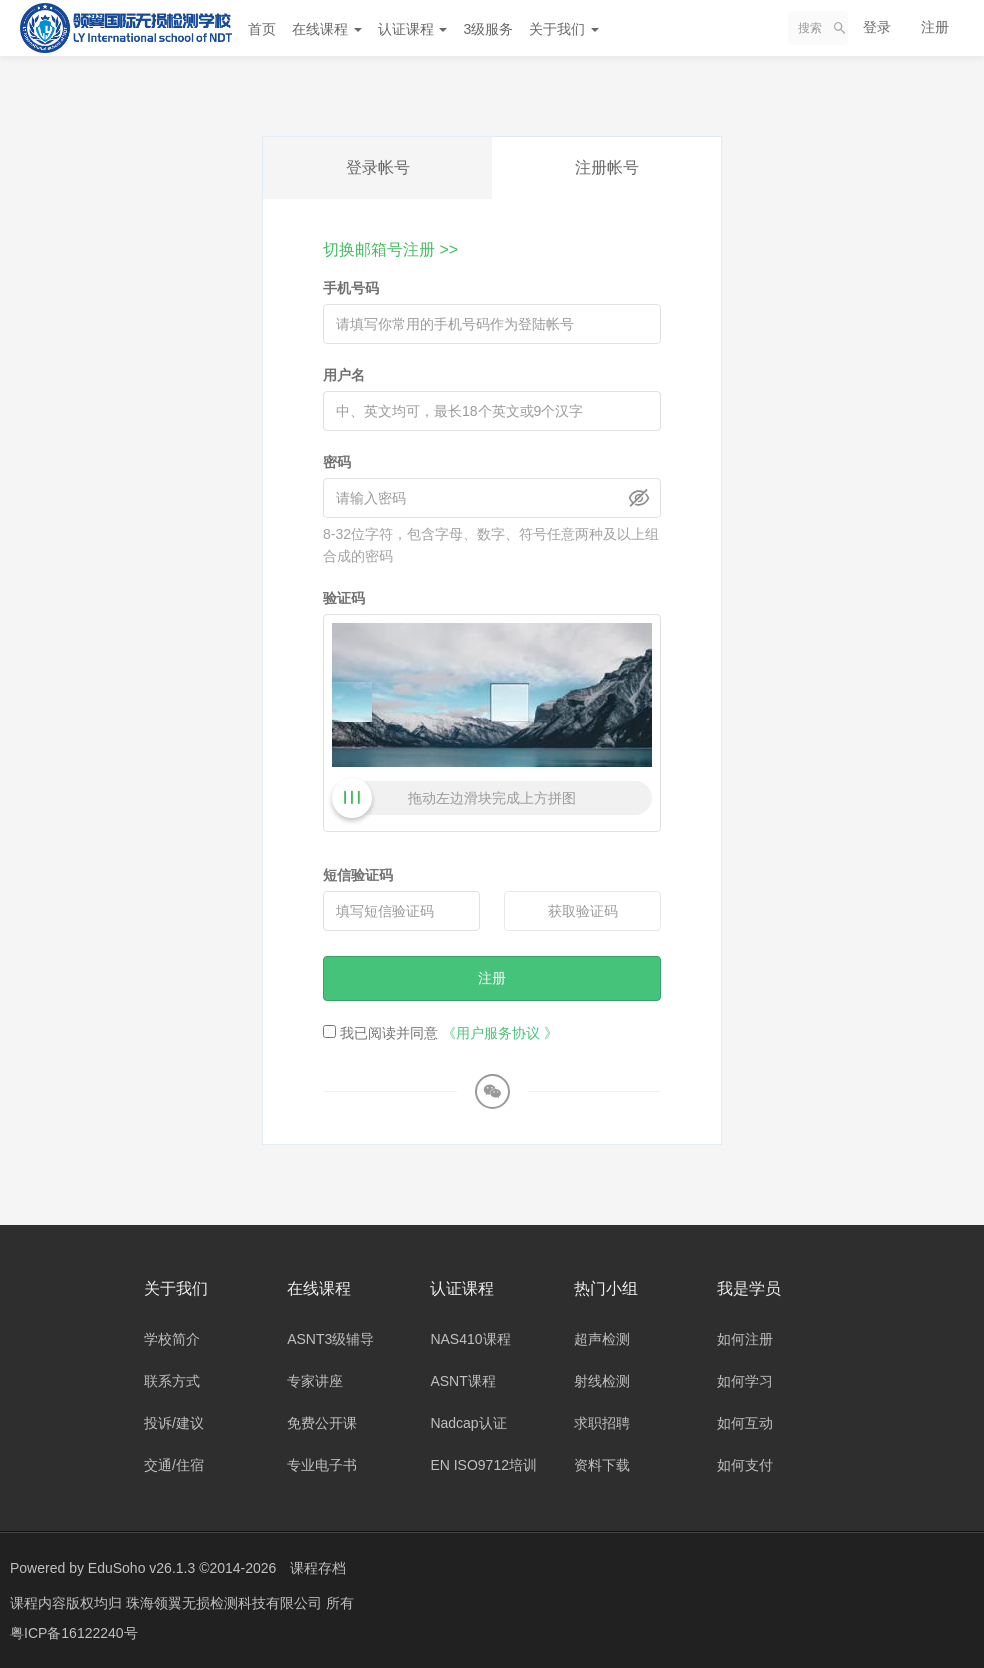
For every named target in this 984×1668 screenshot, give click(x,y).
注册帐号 (607, 167)
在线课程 (327, 29)
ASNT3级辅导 (330, 1339)
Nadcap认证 (468, 1423)
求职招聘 (602, 1423)
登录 (877, 27)
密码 (337, 462)
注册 (935, 27)
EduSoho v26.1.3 (141, 1568)
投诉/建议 (174, 1423)
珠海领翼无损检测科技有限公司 (226, 1603)
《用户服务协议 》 (500, 1033)
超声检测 (602, 1339)
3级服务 (488, 29)
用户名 (344, 375)
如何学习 (745, 1381)
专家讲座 (315, 1381)
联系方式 (172, 1381)
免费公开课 (322, 1423)
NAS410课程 (470, 1339)
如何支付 (745, 1465)
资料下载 (602, 1465)
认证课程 (413, 29)
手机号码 (351, 288)
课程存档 (318, 1568)
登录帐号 (378, 167)
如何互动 (745, 1423)
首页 (262, 29)
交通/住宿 (174, 1465)
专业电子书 (322, 1465)
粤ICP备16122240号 (74, 1633)
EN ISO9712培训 (483, 1465)
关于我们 (564, 29)
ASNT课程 (462, 1381)
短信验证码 (358, 875)
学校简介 (172, 1339)
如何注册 (745, 1339)
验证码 (344, 598)
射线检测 (602, 1381)
